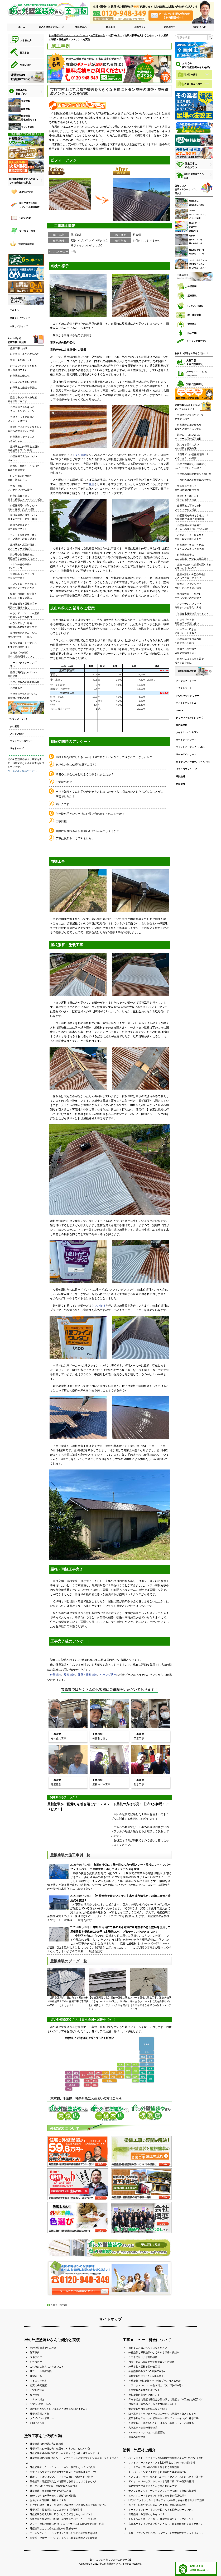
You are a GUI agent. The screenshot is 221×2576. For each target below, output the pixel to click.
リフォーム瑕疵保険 (41, 2371)
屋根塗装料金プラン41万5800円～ (147, 2376)
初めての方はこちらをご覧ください (147, 2347)
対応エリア (169, 27)
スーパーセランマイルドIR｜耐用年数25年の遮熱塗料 (157, 2472)
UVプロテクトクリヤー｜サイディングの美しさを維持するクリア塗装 (166, 2500)
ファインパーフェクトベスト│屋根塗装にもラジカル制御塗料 (161, 2462)
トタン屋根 (79, 454)
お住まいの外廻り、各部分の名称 (48, 2500)
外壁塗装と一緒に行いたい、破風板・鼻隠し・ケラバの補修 (161, 2423)
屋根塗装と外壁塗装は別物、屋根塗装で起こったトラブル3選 (63, 2519)
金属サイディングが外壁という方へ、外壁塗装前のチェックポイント (165, 2533)
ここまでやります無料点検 (142, 2357)
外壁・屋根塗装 (87, 1674)
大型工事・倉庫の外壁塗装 (142, 2427)
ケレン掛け (98, 1305)
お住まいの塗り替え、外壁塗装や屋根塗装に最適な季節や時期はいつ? (68, 2505)
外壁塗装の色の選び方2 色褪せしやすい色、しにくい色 (60, 2448)
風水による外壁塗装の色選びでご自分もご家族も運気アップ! (63, 2472)
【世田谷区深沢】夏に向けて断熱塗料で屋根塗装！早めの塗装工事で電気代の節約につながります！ (67, 1987)
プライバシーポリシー (42, 2418)
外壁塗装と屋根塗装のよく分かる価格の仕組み (153, 2352)
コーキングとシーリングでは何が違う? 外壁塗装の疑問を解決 (63, 2533)
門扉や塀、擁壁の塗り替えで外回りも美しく (152, 2404)
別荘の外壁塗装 (136, 2437)
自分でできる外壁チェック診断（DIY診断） (53, 2495)
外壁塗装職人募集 (39, 2413)
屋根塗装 (69, 1674)
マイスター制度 (38, 2380)
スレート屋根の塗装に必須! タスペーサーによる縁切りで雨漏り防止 (67, 2523)
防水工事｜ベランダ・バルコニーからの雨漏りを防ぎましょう (162, 2413)
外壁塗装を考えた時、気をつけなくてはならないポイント (61, 2514)
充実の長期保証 (38, 2385)
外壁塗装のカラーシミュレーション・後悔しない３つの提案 (62, 2467)
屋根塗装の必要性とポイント (144, 2394)
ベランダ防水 (108, 1674)
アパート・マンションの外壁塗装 (146, 2432)
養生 (91, 484)
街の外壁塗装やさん (110, 2563)
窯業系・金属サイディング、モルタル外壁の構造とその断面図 (64, 2537)
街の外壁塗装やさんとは (51, 27)
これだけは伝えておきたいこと (47, 2366)
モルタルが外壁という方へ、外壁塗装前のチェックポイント (161, 2519)
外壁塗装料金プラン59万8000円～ (147, 2371)
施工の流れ (81, 27)
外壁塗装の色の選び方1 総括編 (46, 2443)
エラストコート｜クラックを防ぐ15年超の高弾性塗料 (157, 2495)
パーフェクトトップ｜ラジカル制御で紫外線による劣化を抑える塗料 (165, 2457)
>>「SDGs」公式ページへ (22, 770)
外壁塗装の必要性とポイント (144, 2390)
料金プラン (140, 27)
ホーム (21, 27)
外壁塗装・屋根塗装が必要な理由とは (50, 2490)
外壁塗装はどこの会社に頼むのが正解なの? (53, 2528)
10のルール (36, 2376)
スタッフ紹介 (37, 2399)
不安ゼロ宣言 (37, 2390)
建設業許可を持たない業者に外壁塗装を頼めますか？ (59, 2409)
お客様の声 (36, 2362)
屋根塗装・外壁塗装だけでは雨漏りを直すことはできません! (63, 2481)
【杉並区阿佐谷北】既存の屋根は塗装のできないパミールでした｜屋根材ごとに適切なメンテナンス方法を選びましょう (109, 1989)
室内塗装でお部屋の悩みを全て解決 (147, 2409)
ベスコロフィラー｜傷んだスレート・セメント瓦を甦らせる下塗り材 (165, 2476)
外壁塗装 (55, 1674)
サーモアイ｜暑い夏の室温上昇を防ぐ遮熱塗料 (153, 2467)
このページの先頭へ (60, 2305)
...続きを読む (84, 1888)
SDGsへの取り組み (40, 2404)
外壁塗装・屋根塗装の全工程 (144, 2366)
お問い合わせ (199, 27)
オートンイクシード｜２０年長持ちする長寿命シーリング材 (161, 2509)
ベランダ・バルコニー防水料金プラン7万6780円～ (156, 2385)
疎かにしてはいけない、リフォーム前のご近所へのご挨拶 (61, 2476)
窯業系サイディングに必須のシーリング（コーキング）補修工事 (163, 2418)
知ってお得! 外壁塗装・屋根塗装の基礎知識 (53, 2486)
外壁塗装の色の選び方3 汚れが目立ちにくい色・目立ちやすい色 (65, 2453)
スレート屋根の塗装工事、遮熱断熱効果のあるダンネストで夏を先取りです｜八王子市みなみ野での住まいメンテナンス (150, 1989)
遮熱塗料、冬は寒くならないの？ (146, 2514)
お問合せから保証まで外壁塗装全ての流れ (151, 2362)
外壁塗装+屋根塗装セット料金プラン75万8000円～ (156, 2380)
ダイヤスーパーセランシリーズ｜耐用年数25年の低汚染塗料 (161, 2481)
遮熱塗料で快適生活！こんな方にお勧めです (152, 2486)
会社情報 (35, 2394)
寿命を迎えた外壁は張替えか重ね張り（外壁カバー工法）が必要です (165, 2399)
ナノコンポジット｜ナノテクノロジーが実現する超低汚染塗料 (162, 2490)
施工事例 (110, 27)
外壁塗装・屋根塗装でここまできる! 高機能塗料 (56, 2509)
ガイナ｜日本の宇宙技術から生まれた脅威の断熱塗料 (157, 2505)
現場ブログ (36, 2357)
